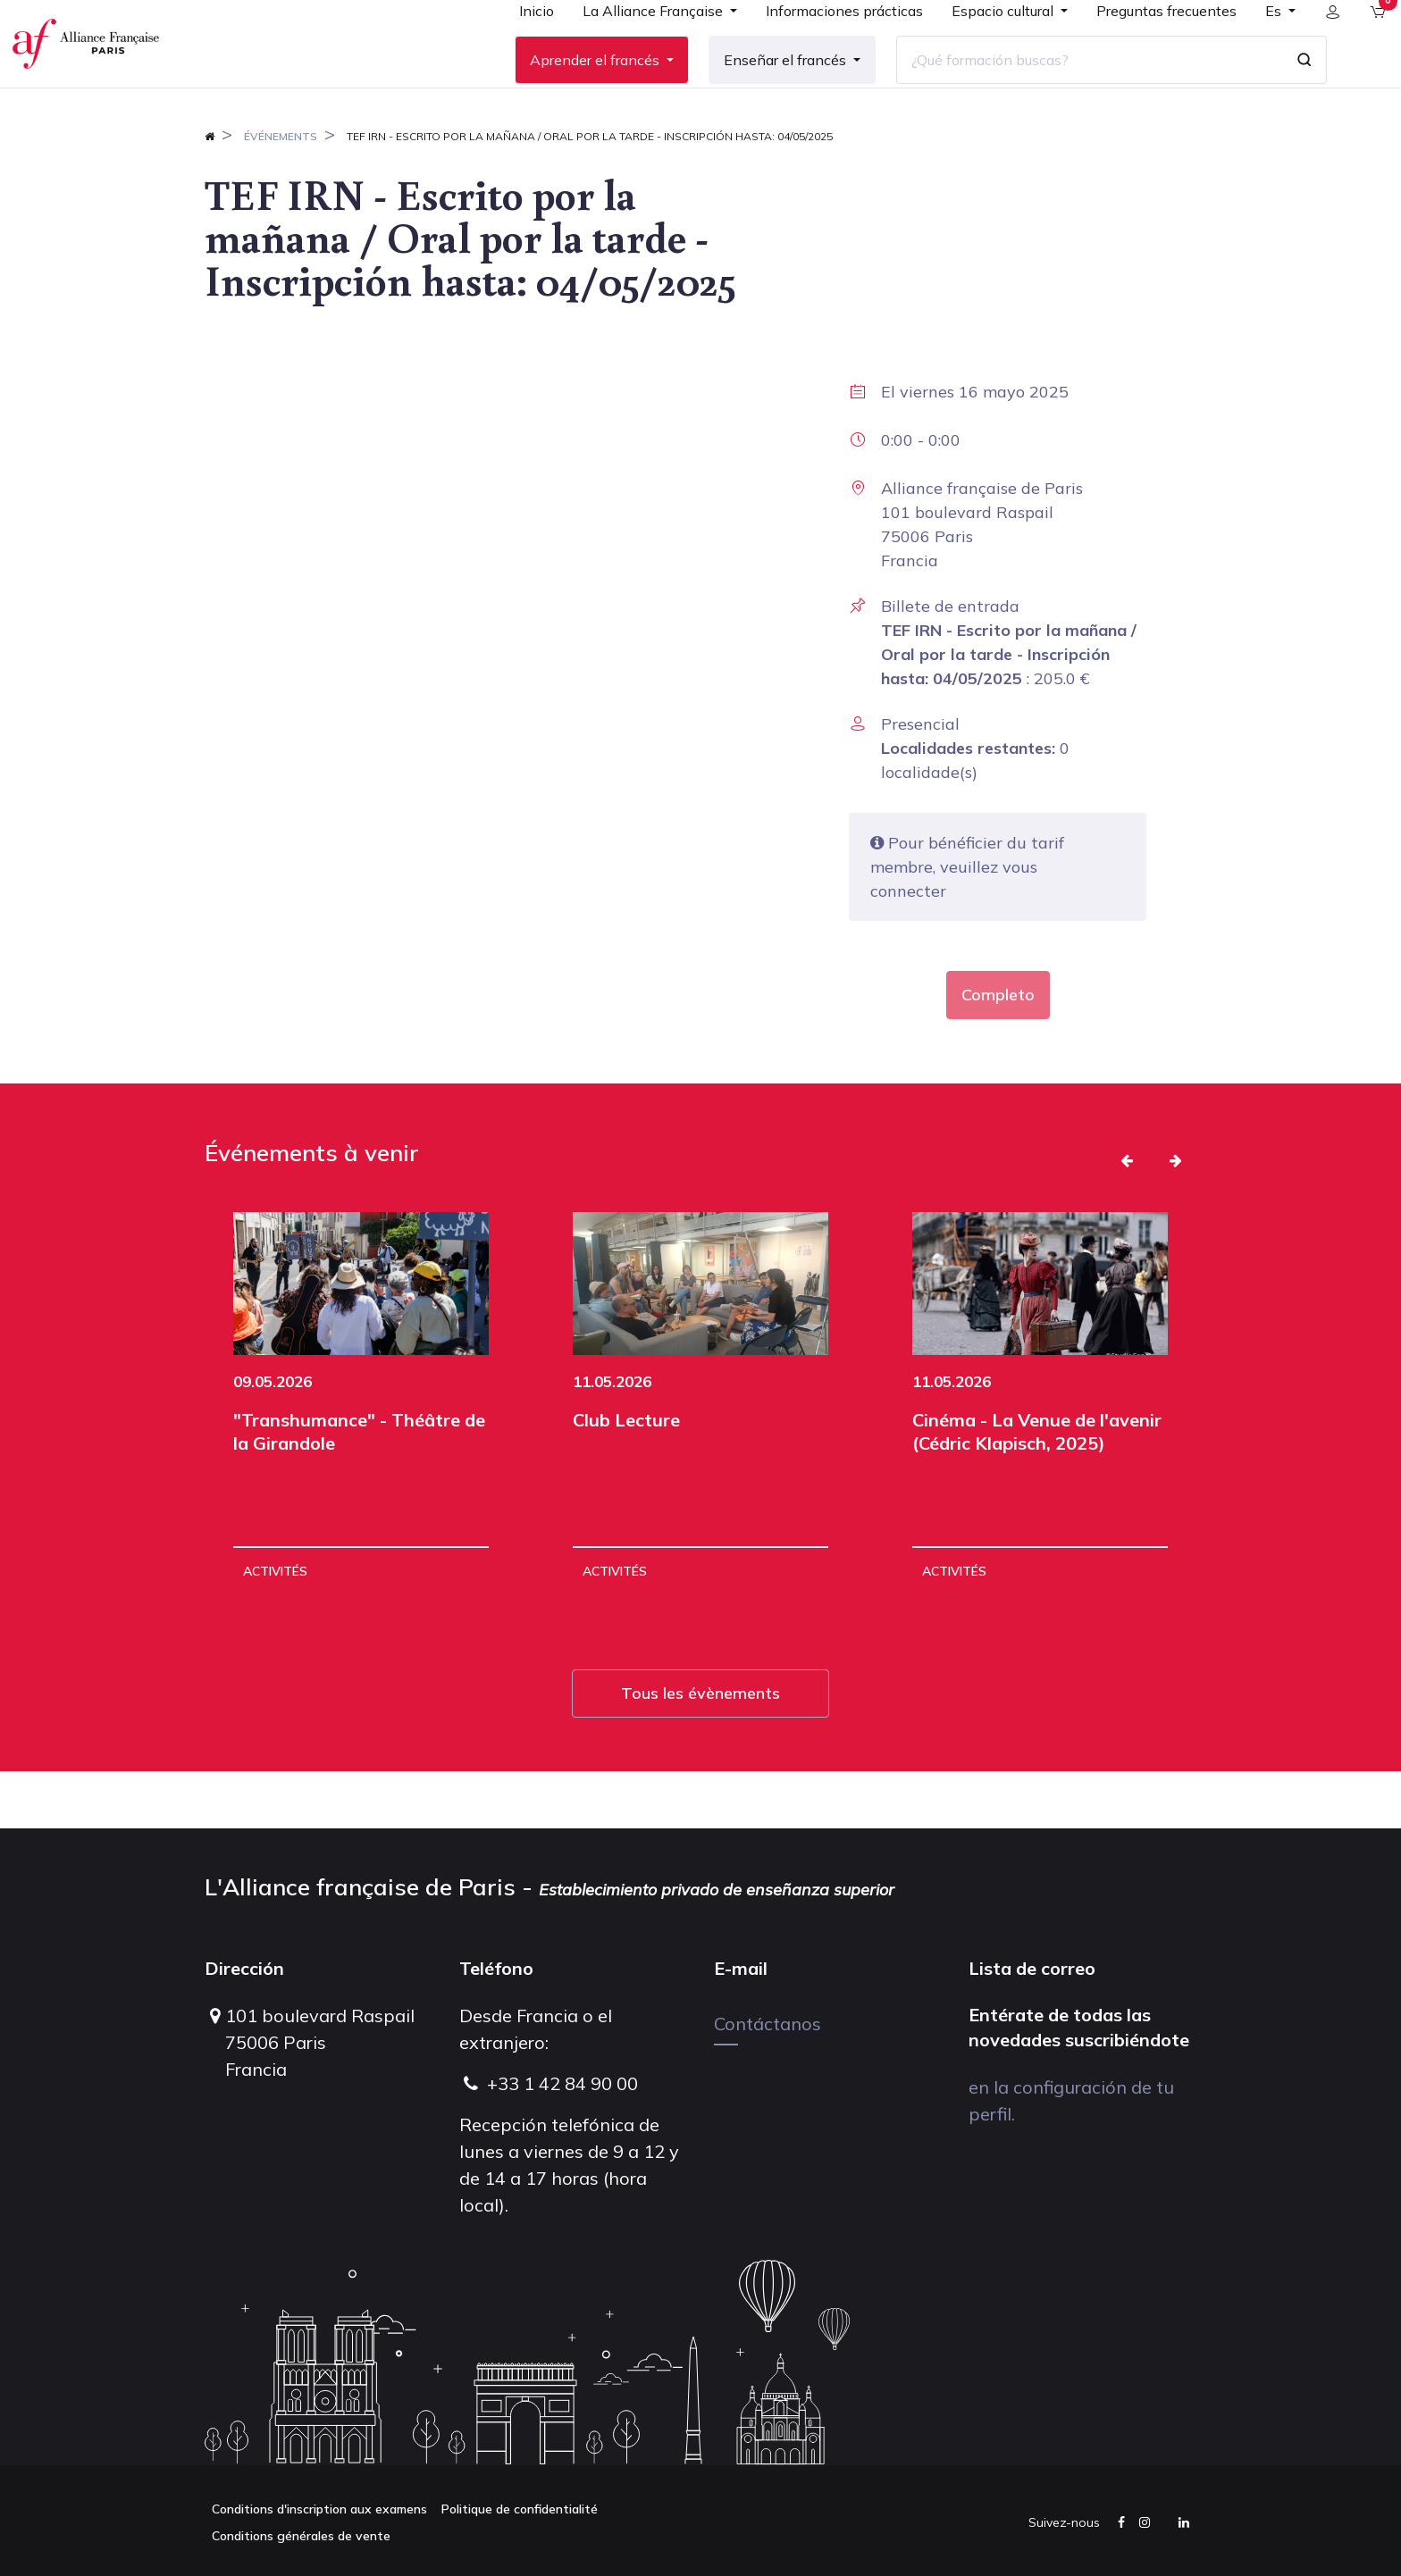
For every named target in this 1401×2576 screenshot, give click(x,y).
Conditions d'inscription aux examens (319, 2509)
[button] (1126, 1217)
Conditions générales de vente (301, 2536)
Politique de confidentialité (519, 2509)
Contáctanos (767, 2023)
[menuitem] (522, 46)
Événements (280, 193)
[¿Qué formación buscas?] (1075, 88)
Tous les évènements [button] (700, 1750)
